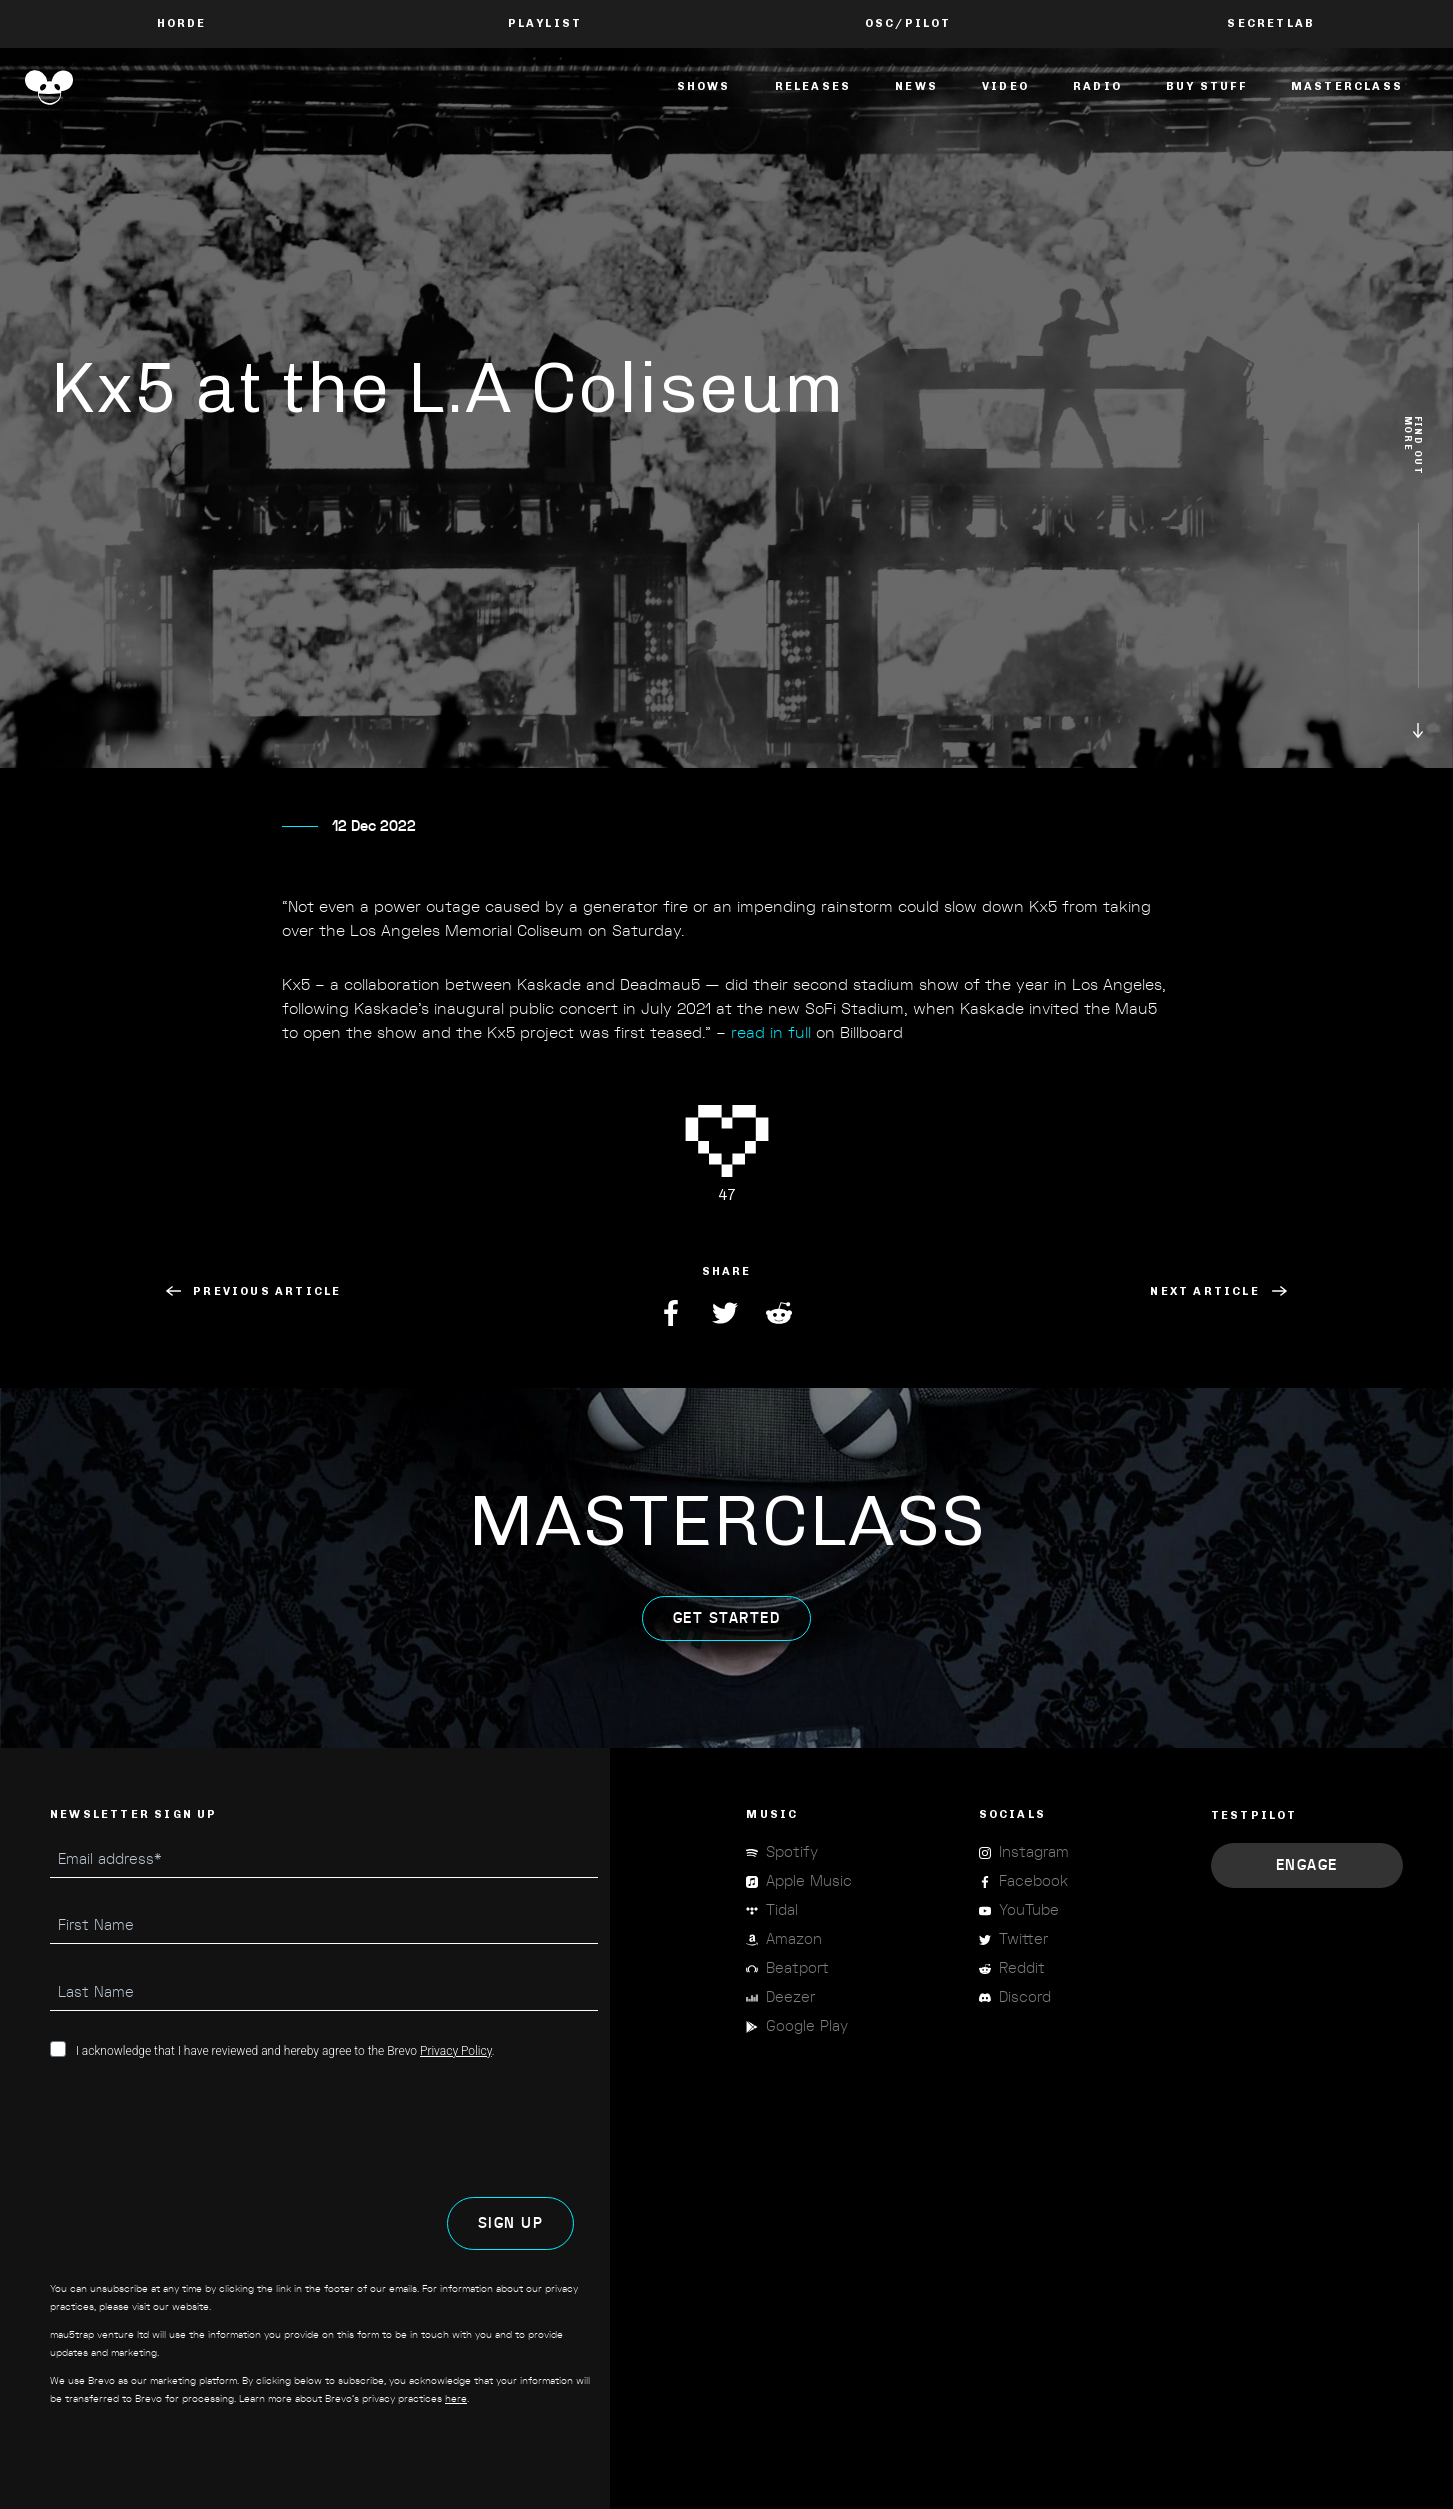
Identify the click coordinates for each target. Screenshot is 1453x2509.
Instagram (1034, 1852)
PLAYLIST (545, 23)
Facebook (673, 1313)
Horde (182, 23)
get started (727, 1648)
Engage (1307, 1865)
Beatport (797, 1968)
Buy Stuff (1206, 86)
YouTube (1029, 1910)
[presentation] (202, 2128)
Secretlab (1271, 23)
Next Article (1218, 1291)
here (456, 2399)
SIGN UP (511, 2223)
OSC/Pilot (908, 23)
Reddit (781, 1313)
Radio (1097, 86)
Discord (1025, 1997)
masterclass (1347, 86)
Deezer (790, 1997)
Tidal (782, 1910)
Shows (704, 86)
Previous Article (253, 1291)
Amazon (794, 1939)
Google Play (807, 2026)
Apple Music (809, 1881)
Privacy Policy (456, 2051)
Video (1005, 86)
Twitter (727, 1313)
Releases (813, 86)
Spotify (792, 1852)
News (916, 86)
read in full (771, 1063)
